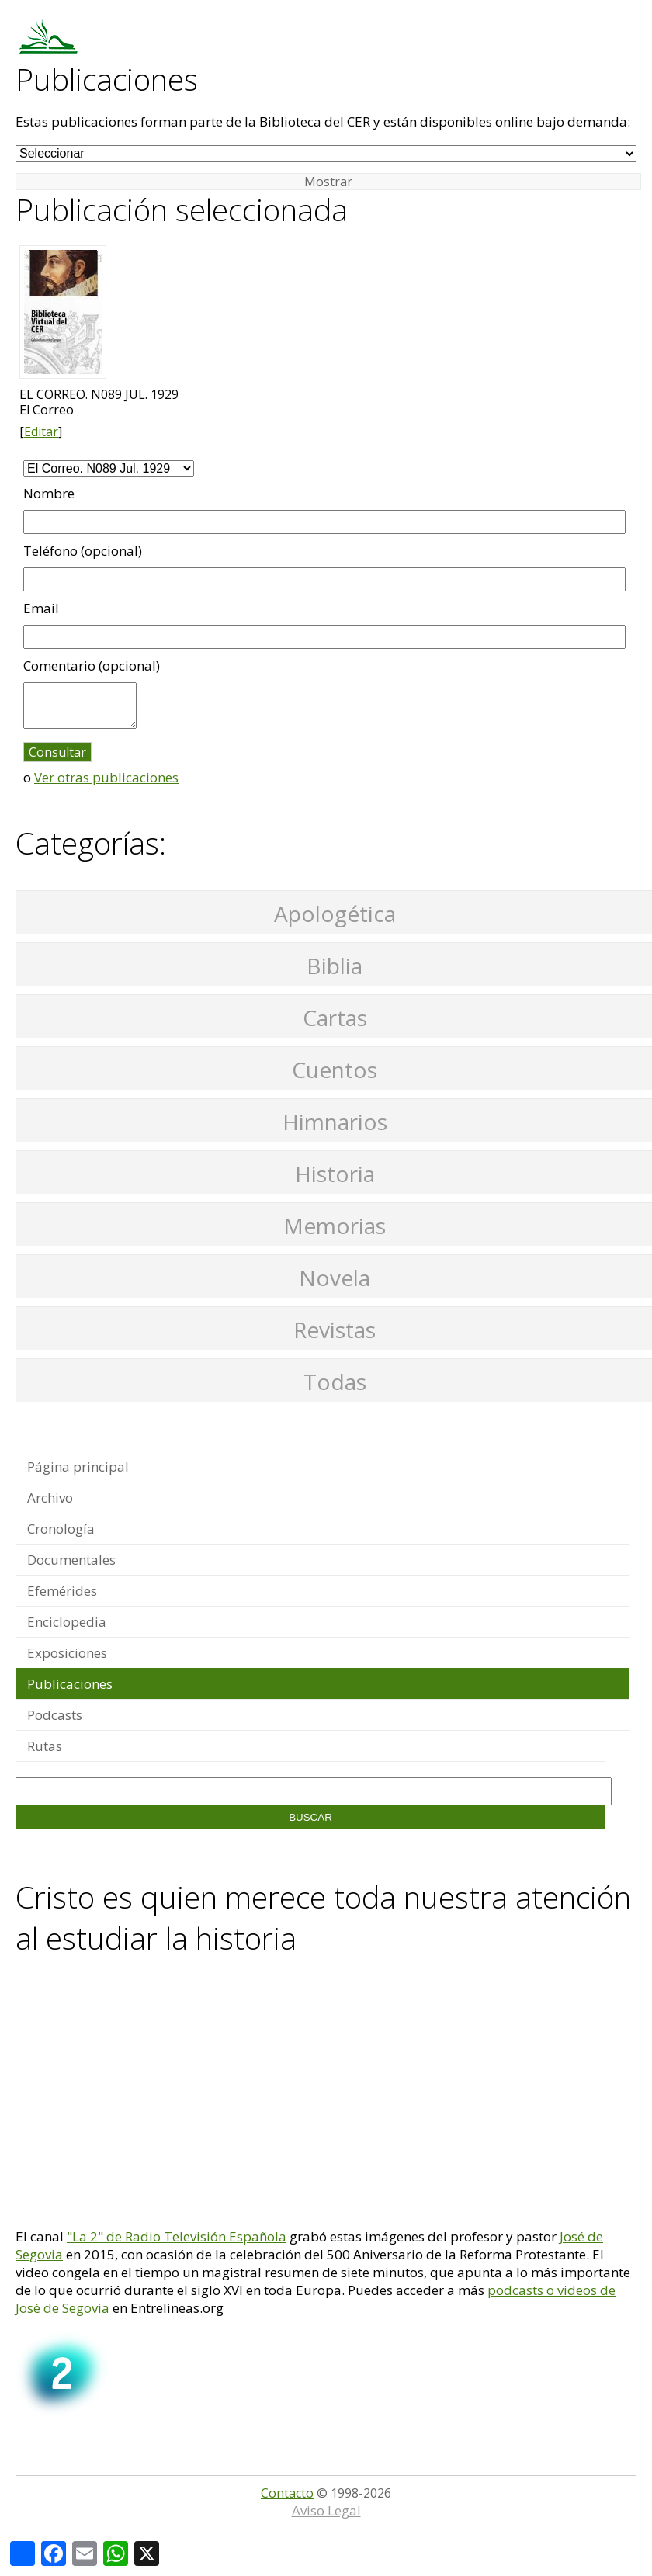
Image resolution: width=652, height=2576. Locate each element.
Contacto (287, 2492)
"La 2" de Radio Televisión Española (176, 2236)
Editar (41, 431)
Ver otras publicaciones (106, 777)
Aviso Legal (326, 2510)
